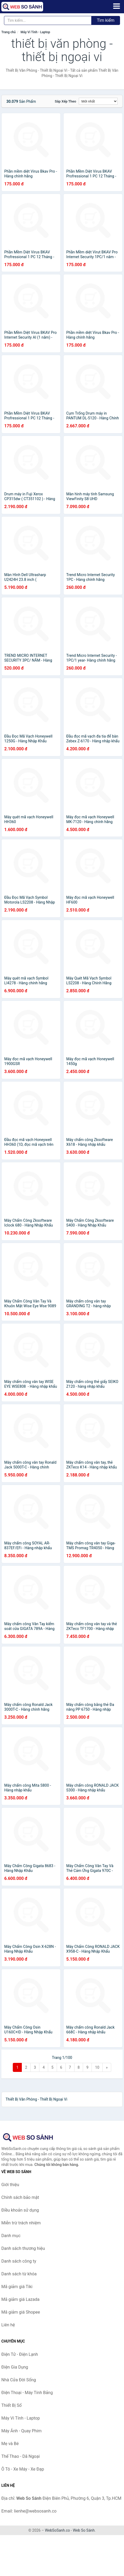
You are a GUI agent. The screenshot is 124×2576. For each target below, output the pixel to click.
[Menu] (116, 6)
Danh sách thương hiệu (23, 2248)
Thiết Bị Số (11, 2405)
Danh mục (10, 2235)
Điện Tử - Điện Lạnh (19, 2354)
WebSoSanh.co (57, 2530)
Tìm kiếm (105, 20)
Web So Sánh (84, 2530)
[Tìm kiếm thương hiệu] (48, 20)
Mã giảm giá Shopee (20, 2312)
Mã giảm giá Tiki (16, 2286)
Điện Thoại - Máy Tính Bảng (27, 2392)
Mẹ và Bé (10, 2443)
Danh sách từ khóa (19, 2273)
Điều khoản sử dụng (20, 2210)
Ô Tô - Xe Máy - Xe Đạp (22, 2469)
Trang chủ (8, 32)
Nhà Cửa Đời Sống (18, 2379)
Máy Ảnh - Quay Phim (21, 2430)
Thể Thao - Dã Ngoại (20, 2456)
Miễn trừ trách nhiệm (21, 2222)
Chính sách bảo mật (20, 2197)
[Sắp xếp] (98, 101)
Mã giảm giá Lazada (20, 2299)
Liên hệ (8, 2324)
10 (97, 2067)
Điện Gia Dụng (14, 2367)
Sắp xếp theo (65, 101)
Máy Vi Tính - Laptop (35, 32)
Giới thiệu (10, 2184)
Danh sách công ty (18, 2261)
